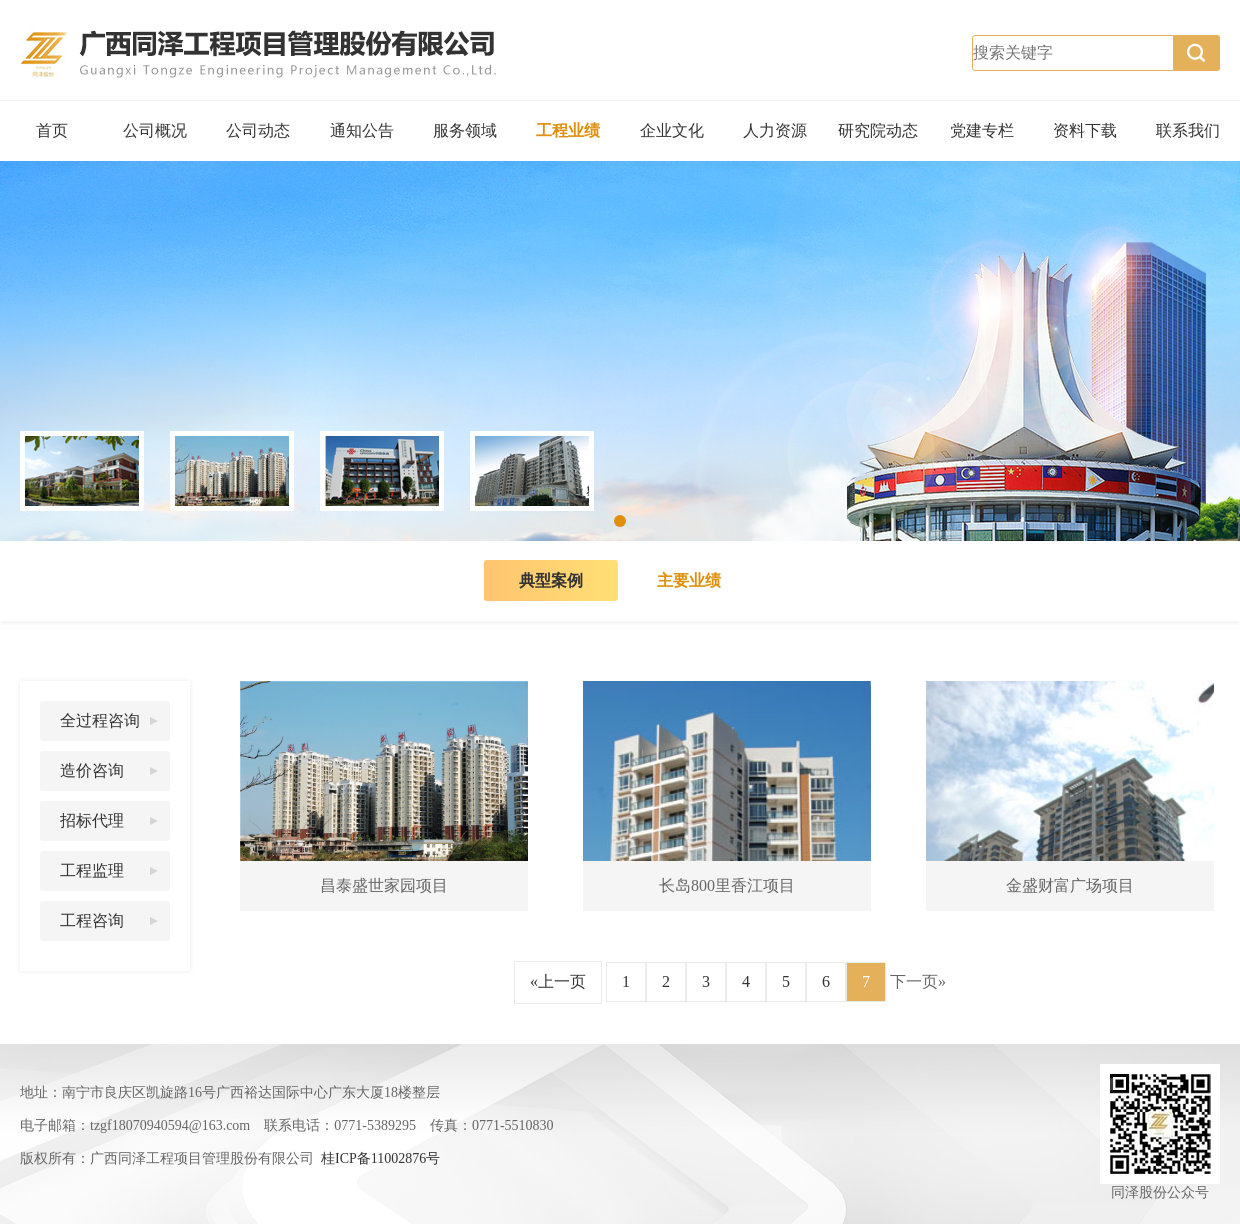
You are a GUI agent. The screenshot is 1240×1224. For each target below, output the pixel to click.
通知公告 (362, 130)
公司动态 (258, 130)
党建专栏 (982, 130)
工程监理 (92, 870)
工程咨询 (92, 920)
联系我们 (1188, 130)
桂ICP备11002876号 (380, 1158)
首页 (52, 130)
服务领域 (465, 130)
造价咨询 (92, 770)
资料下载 (1085, 130)
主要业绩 (689, 580)
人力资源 (775, 130)
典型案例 (551, 580)
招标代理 (92, 820)
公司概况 (155, 130)
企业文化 (672, 130)
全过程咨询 (100, 720)
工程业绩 (568, 130)
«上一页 (558, 981)
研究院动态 (878, 130)
